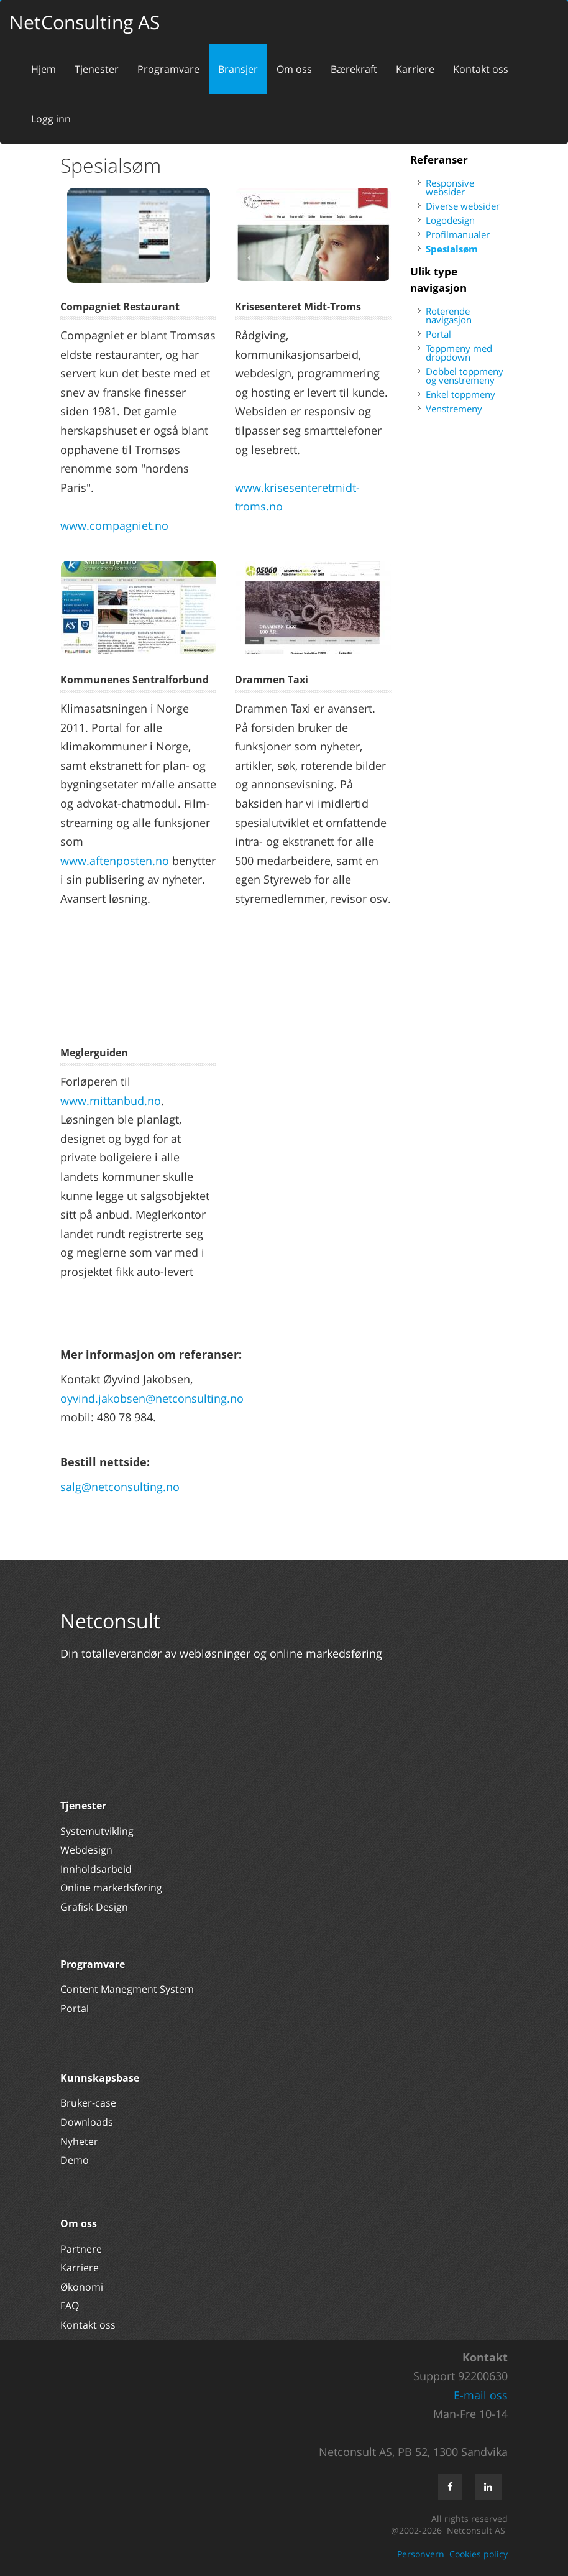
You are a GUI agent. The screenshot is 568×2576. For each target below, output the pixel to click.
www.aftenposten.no (114, 860)
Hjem (43, 69)
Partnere (81, 2249)
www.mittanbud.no (110, 1100)
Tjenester (97, 69)
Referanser (439, 159)
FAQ (69, 2305)
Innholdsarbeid (96, 1869)
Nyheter (80, 2141)
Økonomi (81, 2287)
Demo (74, 2160)
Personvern (420, 2554)
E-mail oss (481, 2395)
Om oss (294, 69)
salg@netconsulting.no (120, 1486)
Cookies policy (478, 2554)
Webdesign (86, 1850)
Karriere (415, 69)
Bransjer (238, 69)
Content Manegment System (127, 1989)
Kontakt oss (480, 69)
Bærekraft (354, 69)
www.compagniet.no (114, 525)
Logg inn (51, 119)
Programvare (168, 69)
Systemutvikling (97, 1831)
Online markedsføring (111, 1888)
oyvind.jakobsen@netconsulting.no (152, 1398)
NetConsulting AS (84, 22)
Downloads (86, 2122)
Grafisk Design (95, 1907)
